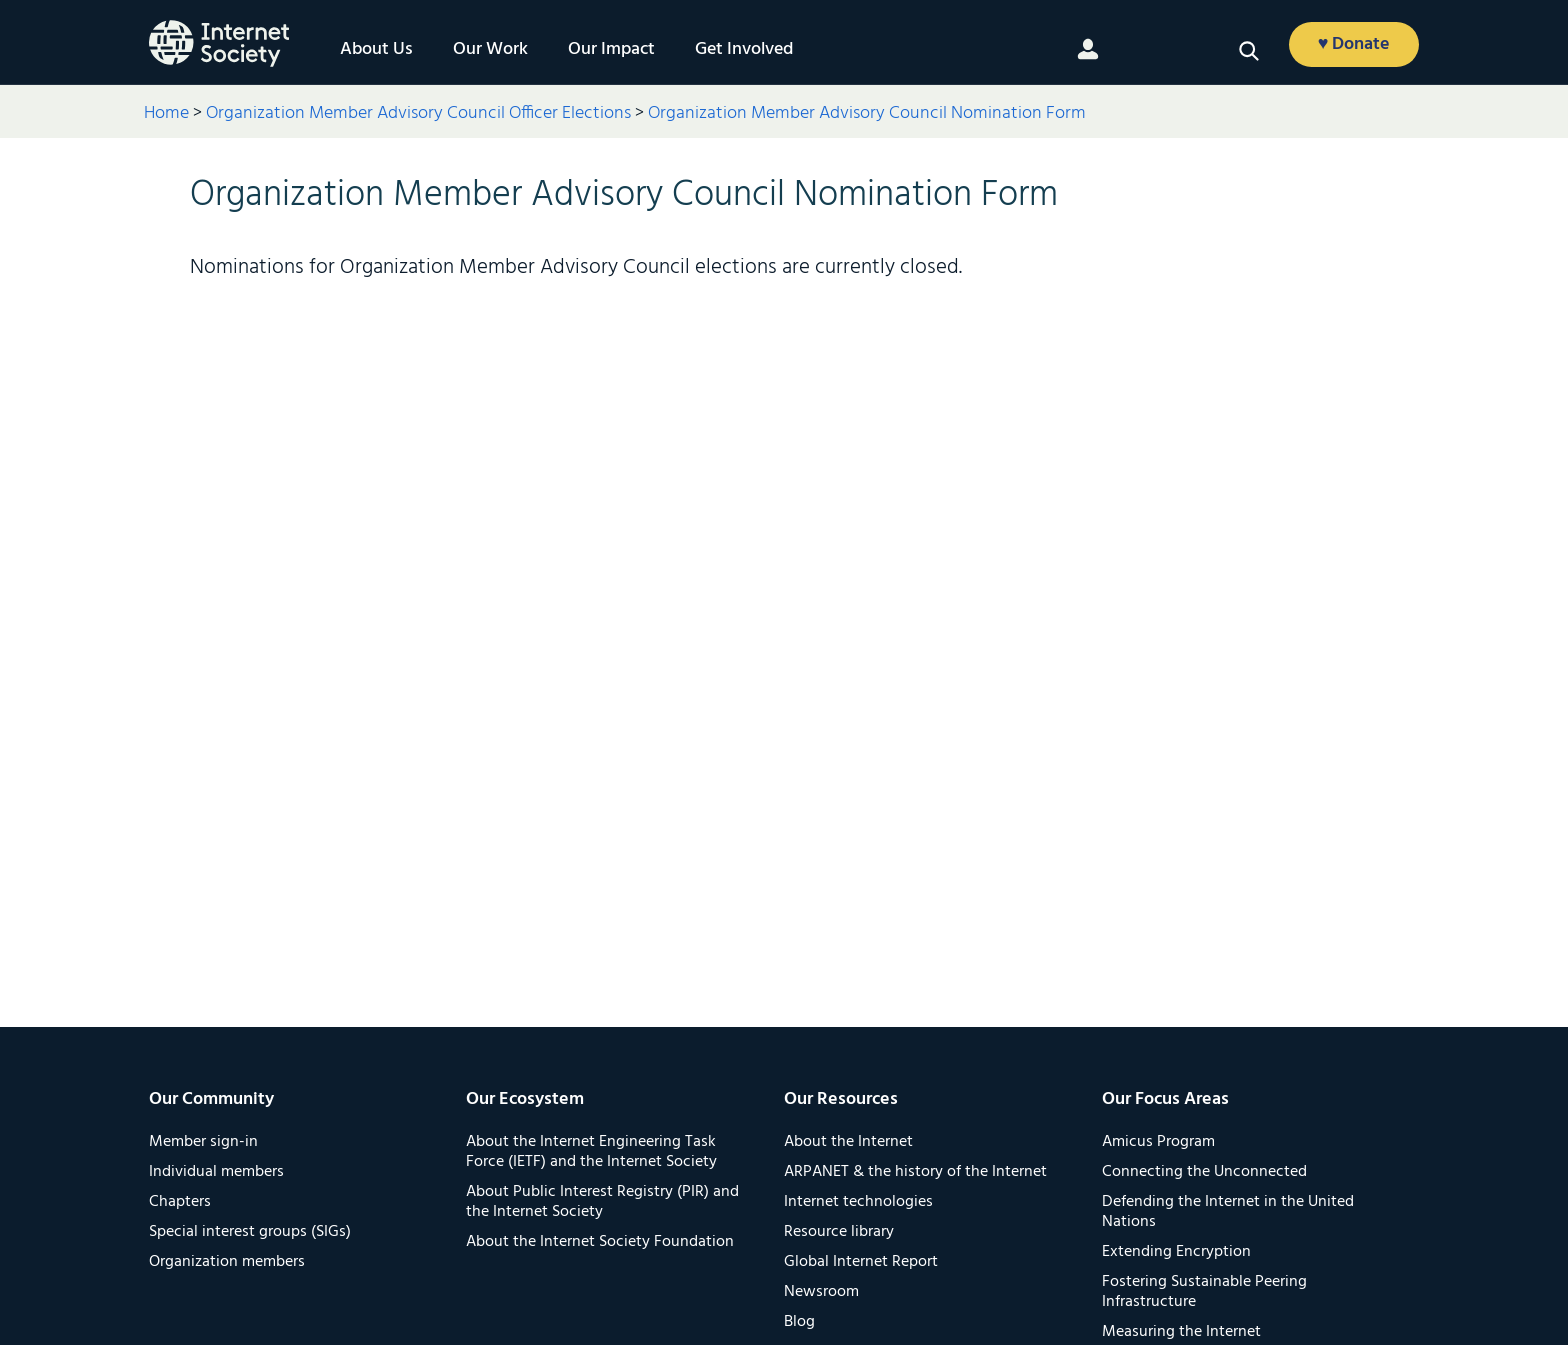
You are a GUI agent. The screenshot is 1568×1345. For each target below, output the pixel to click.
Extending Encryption (1176, 1252)
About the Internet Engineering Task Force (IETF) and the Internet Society (591, 1152)
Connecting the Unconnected (1204, 1172)
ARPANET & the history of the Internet (915, 1172)
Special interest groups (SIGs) (250, 1232)
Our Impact (611, 50)
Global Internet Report (861, 1262)
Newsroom (821, 1292)
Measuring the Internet (1181, 1332)
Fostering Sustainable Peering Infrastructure (1204, 1292)
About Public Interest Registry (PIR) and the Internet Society (602, 1202)
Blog (799, 1322)
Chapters (180, 1202)
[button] (1249, 51)
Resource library (839, 1232)
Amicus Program (1158, 1142)
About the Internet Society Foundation (600, 1242)
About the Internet (848, 1142)
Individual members (216, 1172)
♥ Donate (1354, 44)
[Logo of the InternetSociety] (219, 43)
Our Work (490, 50)
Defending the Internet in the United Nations (1228, 1212)
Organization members (227, 1262)
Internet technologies (858, 1202)
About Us (376, 50)
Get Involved (744, 50)
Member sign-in (203, 1142)
